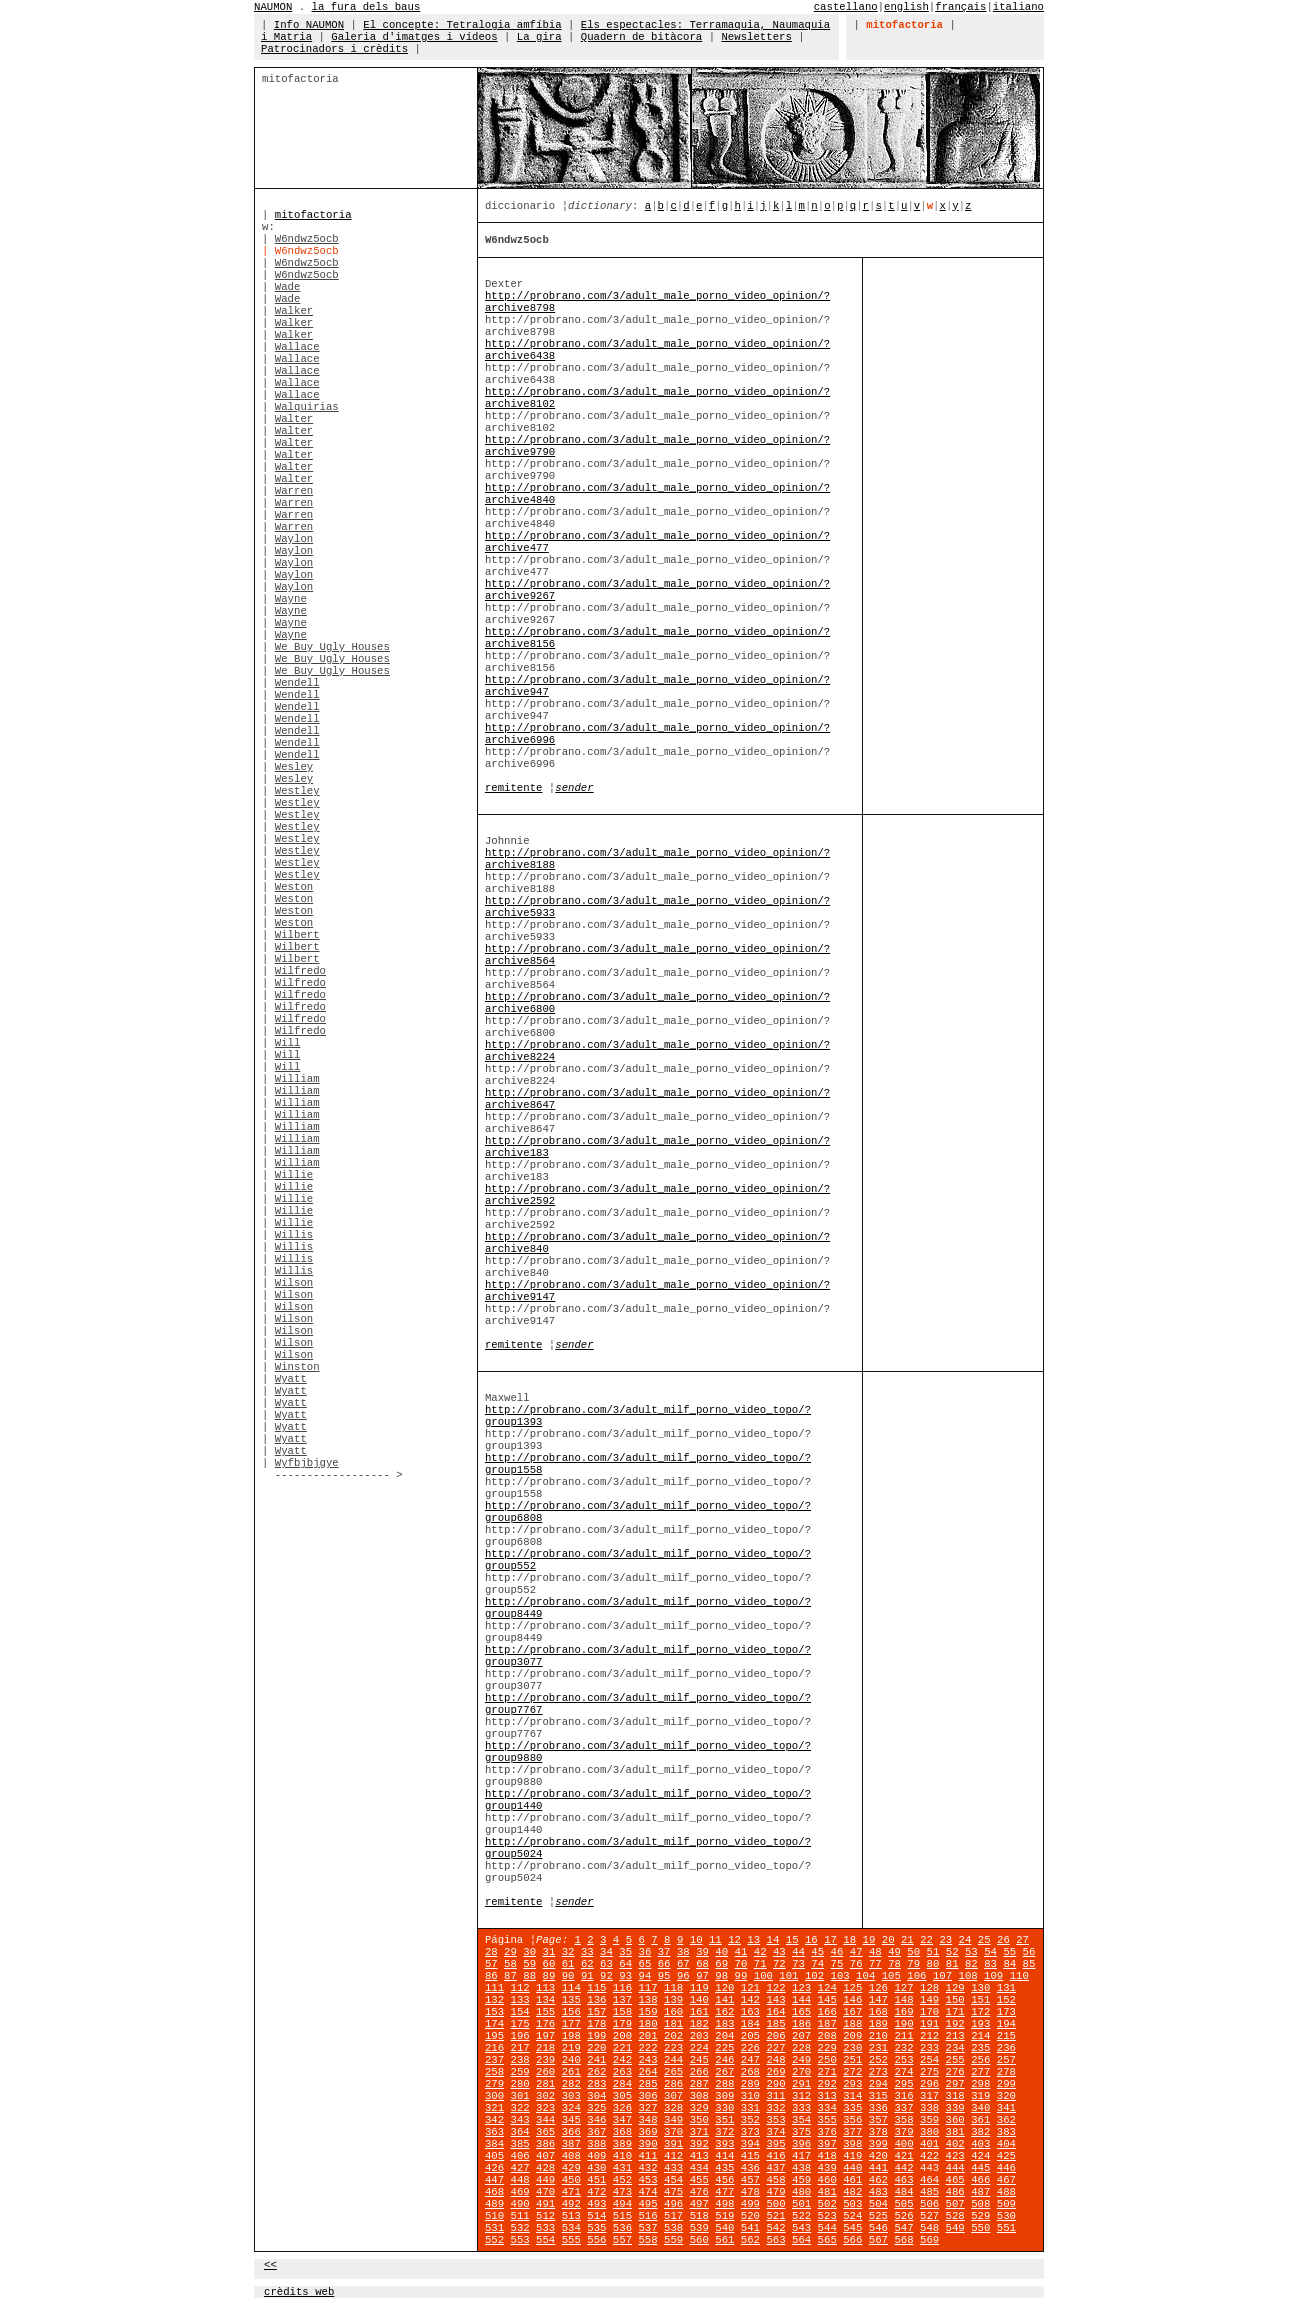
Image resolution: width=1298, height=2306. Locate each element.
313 (827, 2096)
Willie (294, 1175)
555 (571, 2240)
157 (596, 2012)
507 (955, 2204)
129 (955, 1988)
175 (519, 2024)
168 (878, 2012)
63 (606, 1964)
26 (1003, 1940)
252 (878, 2060)
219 (571, 2048)
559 (673, 2240)
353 (775, 2120)
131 (1006, 1988)
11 (715, 1940)
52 (952, 1952)
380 (929, 2132)
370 (673, 2132)
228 (801, 2048)
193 (980, 2024)
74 (817, 1964)
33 (587, 1952)
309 (724, 2096)
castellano (846, 7)
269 (775, 2072)
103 (840, 1976)
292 (827, 2084)
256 (980, 2060)
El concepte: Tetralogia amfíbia (462, 25)
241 (596, 2060)
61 (568, 1964)
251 (852, 2060)
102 (814, 1976)
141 (724, 2000)
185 (775, 2024)
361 (980, 2120)
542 (775, 2228)
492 (571, 2204)
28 (491, 1952)
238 (519, 2060)
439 (827, 2168)
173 (1006, 2012)
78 (894, 1964)
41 (741, 1952)
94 (645, 1976)
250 (827, 2060)
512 (545, 2216)
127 (903, 1988)
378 (878, 2132)
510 (494, 2216)
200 (622, 2036)
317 (929, 2096)
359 (929, 2120)
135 (571, 2000)
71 (760, 1964)
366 (571, 2132)
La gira (539, 37)
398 (852, 2144)
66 (664, 1964)
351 (724, 2120)
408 (571, 2156)
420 (878, 2156)
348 (647, 2120)
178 (596, 2024)
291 (801, 2084)
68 (702, 1964)
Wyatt (291, 1379)
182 (699, 2024)
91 (587, 1976)
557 (622, 2240)
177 (571, 2024)
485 (929, 2192)
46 (837, 1952)
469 (519, 2192)
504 (878, 2204)
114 (571, 1988)
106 (916, 1976)
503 (852, 2204)
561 (724, 2240)
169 (903, 2012)
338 (929, 2108)
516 (647, 2216)
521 (775, 2216)
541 (750, 2228)
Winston (297, 1367)
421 (903, 2156)
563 (775, 2240)
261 (571, 2072)
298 (980, 2084)
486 (955, 2192)
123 (801, 1988)
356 (852, 2120)
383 (1006, 2132)
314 (852, 2096)
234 (955, 2048)
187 (827, 2024)
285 (647, 2084)
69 (721, 1964)
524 (852, 2216)
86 (491, 1976)
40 (721, 1952)
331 (750, 2108)
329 (699, 2108)
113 (545, 1988)
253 (903, 2060)
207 (801, 2036)
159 (647, 2012)
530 (1006, 2216)
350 (699, 2120)
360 (955, 2120)
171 (955, 2012)
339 (955, 2108)
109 (993, 1976)
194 (1006, 2024)
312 (801, 2096)
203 (699, 2036)
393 (724, 2144)
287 (699, 2084)
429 (571, 2168)
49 (894, 1952)
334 (827, 2108)
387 (571, 2144)
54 (990, 1952)
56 (1029, 1952)
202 (673, 2036)
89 (549, 1976)
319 (980, 2096)
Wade (288, 287)
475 (673, 2192)
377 (852, 2132)
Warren (294, 491)
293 (852, 2084)
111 (494, 1988)
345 (571, 2120)
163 (750, 2012)
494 (622, 2204)
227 (775, 2048)
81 (952, 1964)
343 (519, 2120)
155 (545, 2012)
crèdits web (299, 2292)
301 (519, 2096)
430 (596, 2168)
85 (1029, 1964)
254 (929, 2060)
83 (990, 1964)
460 (827, 2180)
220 (596, 2048)
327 (647, 2108)
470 (545, 2192)
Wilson (294, 1283)
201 (647, 2036)
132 (494, 2000)
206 (775, 2036)
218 (545, 2048)
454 (673, 2180)
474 (647, 2192)
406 (519, 2156)
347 (622, 2120)
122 (775, 1988)
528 (955, 2216)
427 (519, 2168)
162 (724, 2012)
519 (724, 2216)
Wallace (297, 347)
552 (494, 2240)
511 (519, 2216)
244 (673, 2060)
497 (699, 2204)
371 (699, 2132)
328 (673, 2108)
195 (494, 2036)
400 (903, 2144)
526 (903, 2216)
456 (724, 2180)
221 (622, 2048)
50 (913, 1952)
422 (929, 2156)
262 (596, 2072)
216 (494, 2048)
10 (696, 1940)
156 (571, 2012)
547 (903, 2228)
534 (571, 2228)
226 (750, 2048)
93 (625, 1976)
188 (852, 2024)
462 (878, 2180)
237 (494, 2060)
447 (494, 2180)
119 (699, 1988)
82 (971, 1964)
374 (775, 2132)
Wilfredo (300, 971)
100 (763, 1976)
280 (519, 2084)
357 (878, 2120)
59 (529, 1964)
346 (596, 2120)
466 (980, 2180)
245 (699, 2060)
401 (929, 2144)
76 (856, 1964)
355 (827, 2120)
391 (673, 2144)
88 (529, 1976)
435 (724, 2168)
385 (519, 2144)
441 (878, 2168)
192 (955, 2024)
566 (852, 2240)
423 (955, 2156)
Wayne (291, 599)
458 (775, 2180)
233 (929, 2048)
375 (801, 2132)
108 (967, 1976)
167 (852, 2012)
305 (622, 2096)
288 (724, 2084)
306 (647, 2096)
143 (775, 2000)
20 (888, 1940)
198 (571, 2036)
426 (494, 2168)
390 (647, 2144)
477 (724, 2192)
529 (980, 2216)
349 (673, 2120)
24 (965, 1940)
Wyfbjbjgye (307, 1463)
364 (519, 2132)
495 (647, 2204)
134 (545, 2000)
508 (980, 2204)
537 (647, 2228)
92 (606, 1976)
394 (750, 2144)
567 (878, 2240)
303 (571, 2096)
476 (699, 2192)
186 (801, 2024)
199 (596, 2036)
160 (673, 2012)
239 (545, 2060)
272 (852, 2072)
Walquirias (307, 407)
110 (1019, 1976)
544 (827, 2228)
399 (878, 2144)
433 (673, 2168)
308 (699, 2096)
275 (929, 2072)
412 (673, 2156)
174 (494, 2024)
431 (622, 2168)
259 (519, 2072)
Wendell (297, 683)
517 (673, 2216)
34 (606, 1952)
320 (1006, 2096)
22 (926, 1940)
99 (741, 1976)
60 (549, 1964)
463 (903, 2180)
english (906, 7)
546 (878, 2228)
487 (980, 2192)
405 (494, 2156)
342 (494, 2120)
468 (494, 2192)
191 (929, 2024)
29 (510, 1952)
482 (852, 2192)
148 (903, 2000)
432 (647, 2168)
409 (596, 2156)
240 (571, 2060)
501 (801, 2204)
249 (801, 2060)
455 (699, 2180)
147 (878, 2000)
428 (545, 2168)
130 (980, 1988)
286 (673, 2084)
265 (673, 2072)
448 (519, 2180)
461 (852, 2180)
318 (955, 2096)
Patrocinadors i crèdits (334, 49)
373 (750, 2132)
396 (801, 2144)
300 (494, 2096)
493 (596, 2204)
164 (775, 2012)
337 (903, 2108)
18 (849, 1940)
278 (1006, 2072)
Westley (297, 791)
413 (699, 2156)
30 (529, 1952)
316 (903, 2096)
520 (750, 2216)
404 (1006, 2144)
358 (903, 2120)
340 (980, 2108)
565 (827, 2240)
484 (903, 2192)
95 (664, 1976)
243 (647, 2060)
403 (980, 2144)
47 (856, 1952)
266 (699, 2072)
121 (750, 1988)
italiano (1018, 7)
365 (545, 2132)
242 (622, 2060)
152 (1006, 2000)
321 (494, 2108)
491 (545, 2204)
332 (775, 2108)
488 (1006, 2192)
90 (568, 1976)
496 (673, 2204)
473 (622, 2192)
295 (903, 2084)
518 (699, 2216)
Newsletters (756, 37)
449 (545, 2180)
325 (596, 2108)
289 (750, 2084)
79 (913, 1964)
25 (984, 1940)
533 (545, 2228)
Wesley (294, 767)
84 (1009, 1964)
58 (510, 1964)
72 (779, 1964)
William (297, 1079)
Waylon (294, 539)
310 (750, 2096)
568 (903, 2240)
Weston (294, 887)
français (960, 7)
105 (891, 1976)
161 (699, 2012)
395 (775, 2144)
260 (545, 2072)
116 (622, 1988)
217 (519, 2048)
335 (852, 2108)
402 (955, 2144)
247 (750, 2060)
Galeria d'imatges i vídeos (414, 37)
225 (724, 2048)
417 (801, 2156)
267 (724, 2072)
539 (699, 2228)
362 (1006, 2120)
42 (760, 1952)
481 (827, 2192)
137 (622, 2000)
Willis (294, 1235)
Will (288, 1043)
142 (750, 2000)
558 (647, 2240)
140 (699, 2000)
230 (852, 2048)
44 (798, 1952)
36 (645, 1952)
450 (571, 2180)
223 (673, 2048)
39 (702, 1952)
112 (519, 1988)
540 (724, 2228)
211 (903, 2036)
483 (878, 2192)
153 (494, 2012)
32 (568, 1952)
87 (510, 1976)
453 (647, 2180)
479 (775, 2192)
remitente (514, 788)
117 (647, 1988)
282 (571, 2084)
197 (545, 2036)
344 (545, 2120)
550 (980, 2228)
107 (942, 1976)
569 (929, 2240)
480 (801, 2192)
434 (699, 2168)
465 (955, 2180)
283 (596, 2084)
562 (750, 2240)
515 (622, 2216)
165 (801, 2012)
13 (753, 1940)
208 (827, 2036)
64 (625, 1964)
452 (622, 2180)
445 (980, 2168)
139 (673, 2000)
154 (519, 2012)
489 (494, 2204)
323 (545, 2108)
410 (622, 2156)
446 (1006, 2168)
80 (933, 1964)
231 (878, 2048)
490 (519, 2204)
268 (750, 2072)
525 (878, 2216)
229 (827, 2048)
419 (852, 2156)
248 (775, 2060)
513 (571, 2216)
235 (980, 2048)
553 (519, 2240)
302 (545, 2096)
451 (596, 2180)
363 (494, 2132)
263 (622, 2072)
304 (596, 2096)
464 (929, 2180)
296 (929, 2084)
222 (647, 2048)
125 (852, 1988)
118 (673, 1988)
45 (817, 1952)
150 (955, 2000)
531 (494, 2228)
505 (903, 2204)
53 (971, 1952)
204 (724, 2036)
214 (980, 2036)
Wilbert (297, 935)
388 (596, 2144)
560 (699, 2240)
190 (903, 2024)
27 (1022, 1940)
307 (673, 2096)
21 (907, 1940)
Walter (294, 419)
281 (545, 2084)
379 (903, 2132)
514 (596, 2216)
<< (270, 2265)
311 (775, 2096)
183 (724, 2024)
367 (596, 2132)
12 (734, 1940)
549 (955, 2228)
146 (852, 2000)
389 (622, 2144)
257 (1006, 2060)
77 (875, 1964)
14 (773, 1940)
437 (775, 2168)
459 (801, 2180)
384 (494, 2144)
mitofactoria (313, 215)
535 (596, 2228)
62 (587, 1964)
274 (903, 2072)
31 (549, 1952)
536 (622, 2228)
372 (724, 2132)
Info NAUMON (309, 25)
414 (724, 2156)
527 (929, 2216)
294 (878, 2084)
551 (1006, 2228)
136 (596, 2000)
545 (852, 2228)
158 (622, 2012)
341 (1006, 2108)
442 (903, 2168)
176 (545, 2024)
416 (775, 2156)
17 (830, 1940)
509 (1006, 2204)
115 (596, 1988)
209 (852, 2036)
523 (827, 2216)
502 (827, 2204)
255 (955, 2060)
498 (724, 2204)
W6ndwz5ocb (307, 239)
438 (801, 2168)
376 (827, 2132)
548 (929, 2228)
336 (878, 2108)
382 (980, 2132)
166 (827, 2012)
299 (1006, 2084)
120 (724, 1988)
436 (750, 2168)
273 (878, 2072)
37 (664, 1952)
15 (792, 1940)
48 (875, 1952)
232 (903, 2048)
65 (645, 1964)
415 (750, 2156)
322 (519, 2108)
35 (625, 1952)
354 (801, 2120)
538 (673, 2228)
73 (798, 1964)
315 (878, 2096)
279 (494, 2084)
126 (878, 1988)
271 (827, 2072)
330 (724, 2108)
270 (801, 2072)
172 (980, 2012)
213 (955, 2036)
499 (750, 2204)
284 (622, 2084)
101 (788, 1976)
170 (929, 2012)
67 (683, 1964)
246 (724, 2060)
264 (647, 2072)
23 (945, 1940)
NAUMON (273, 7)
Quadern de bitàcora (642, 37)
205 (750, 2036)
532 (519, 2228)
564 (801, 2240)
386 (545, 2144)
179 (622, 2024)
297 (955, 2084)
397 (827, 2144)
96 (683, 1976)
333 (801, 2108)
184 (750, 2024)
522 (801, 2216)
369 (647, 2132)
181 (673, 2024)
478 (750, 2192)
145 (827, 2000)
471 (571, 2192)
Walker (294, 311)
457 (750, 2180)
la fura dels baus (366, 7)
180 (647, 2024)
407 (545, 2156)
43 (779, 1952)
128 (929, 1988)
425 (1006, 2156)
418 (827, 2156)
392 (699, 2144)
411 (647, 2156)
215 (1006, 2036)
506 (929, 2204)
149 (929, 2000)
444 (955, 2168)
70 (741, 1964)
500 (775, 2204)
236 (1006, 2048)
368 (622, 2132)
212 (929, 2036)
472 (596, 2192)
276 (955, 2072)
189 (878, 2024)
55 (1009, 1952)
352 (750, 2120)
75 (837, 1964)
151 (980, 2000)
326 (622, 2108)
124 (827, 1988)
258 (494, 2072)
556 (596, 2240)
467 (1006, 2180)
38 (683, 1952)
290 (775, 2084)
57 (491, 1964)
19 (869, 1940)
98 (721, 1976)
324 (571, 2108)
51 (933, 1952)
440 (852, 2168)
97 (702, 1976)
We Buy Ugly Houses (332, 647)
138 (647, 2000)
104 (865, 1976)
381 (955, 2132)
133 (519, 2000)
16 (811, 1940)
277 (980, 2072)
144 (801, 2000)
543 (801, 2228)
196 (519, 2036)
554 (545, 2240)
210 (878, 2036)
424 (980, 2156)
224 (699, 2048)
